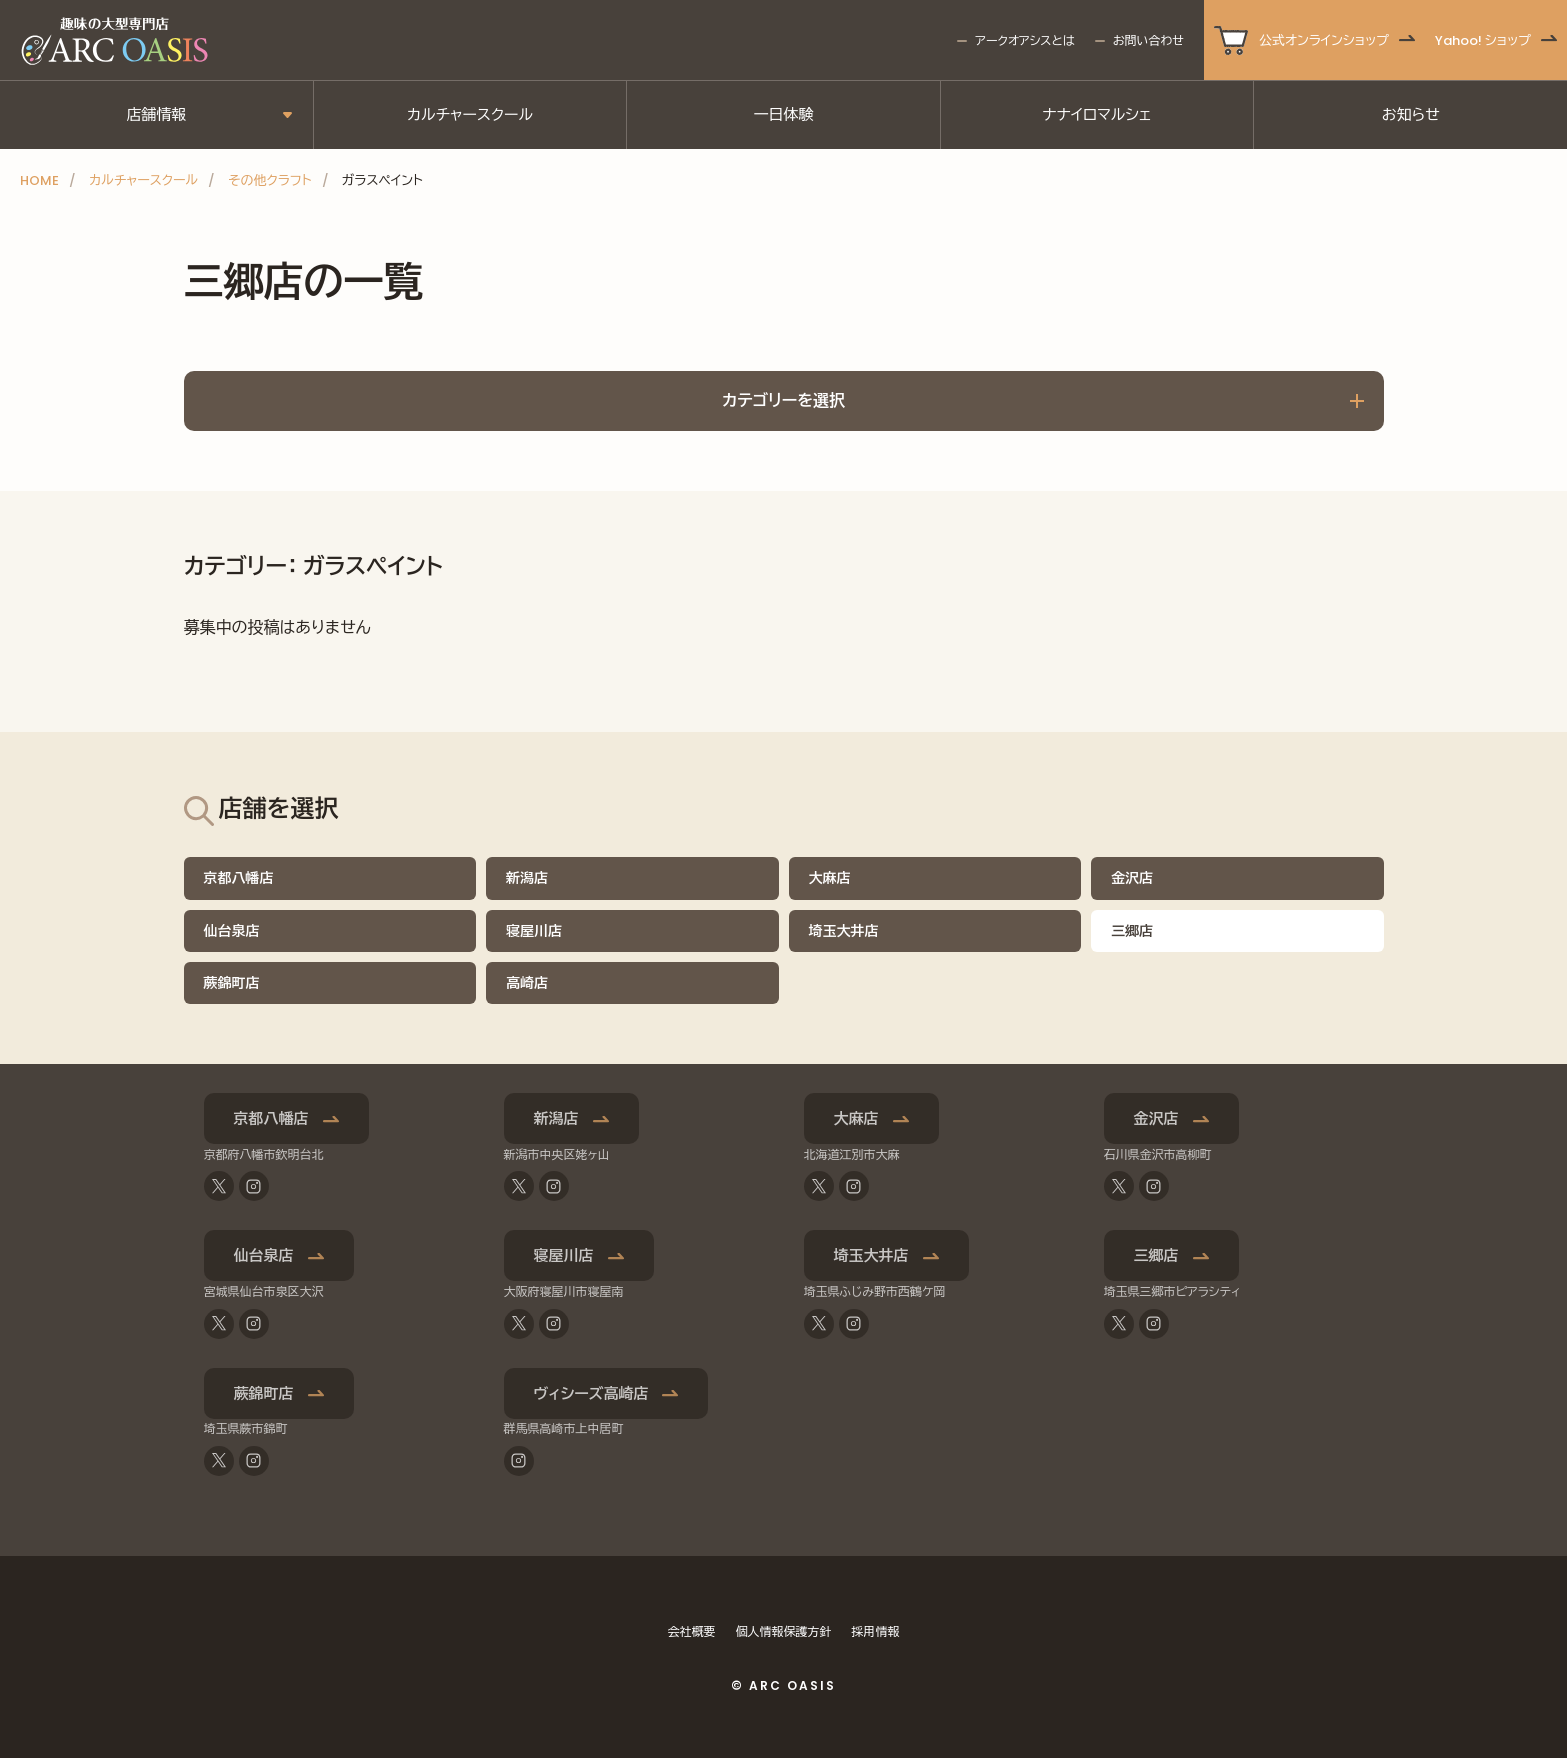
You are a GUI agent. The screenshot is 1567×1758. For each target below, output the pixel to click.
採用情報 (876, 1631)
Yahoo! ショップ (1483, 40)
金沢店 (1132, 878)
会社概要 (692, 1631)
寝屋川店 (534, 931)
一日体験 (784, 114)
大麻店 (830, 878)
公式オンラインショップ (1324, 40)
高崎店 (527, 983)
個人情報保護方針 (784, 1631)
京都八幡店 (239, 878)
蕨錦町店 (232, 983)
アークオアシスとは (1024, 40)
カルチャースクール (470, 114)
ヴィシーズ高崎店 (591, 1393)
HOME (39, 180)
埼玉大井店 (844, 931)
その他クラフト (269, 180)
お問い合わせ (1148, 40)
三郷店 (1156, 1255)
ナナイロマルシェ (1097, 114)
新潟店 (527, 878)
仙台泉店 (232, 931)
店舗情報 (156, 114)
